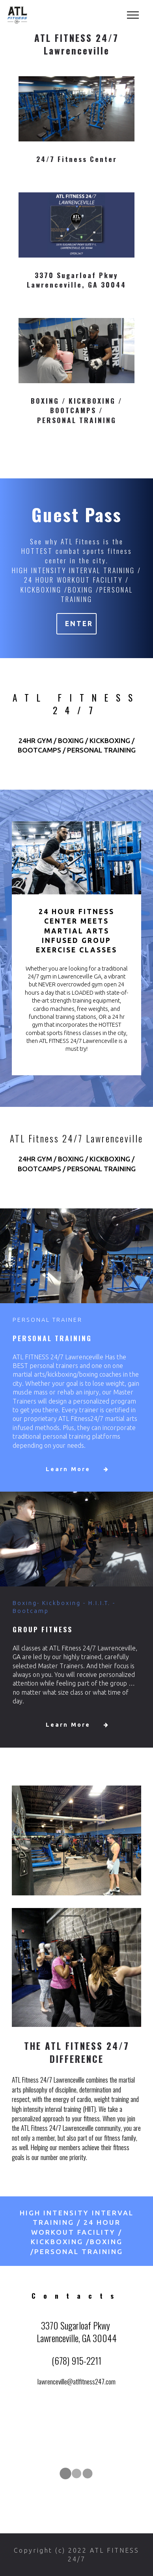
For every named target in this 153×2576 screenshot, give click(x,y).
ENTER (80, 623)
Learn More (80, 1469)
